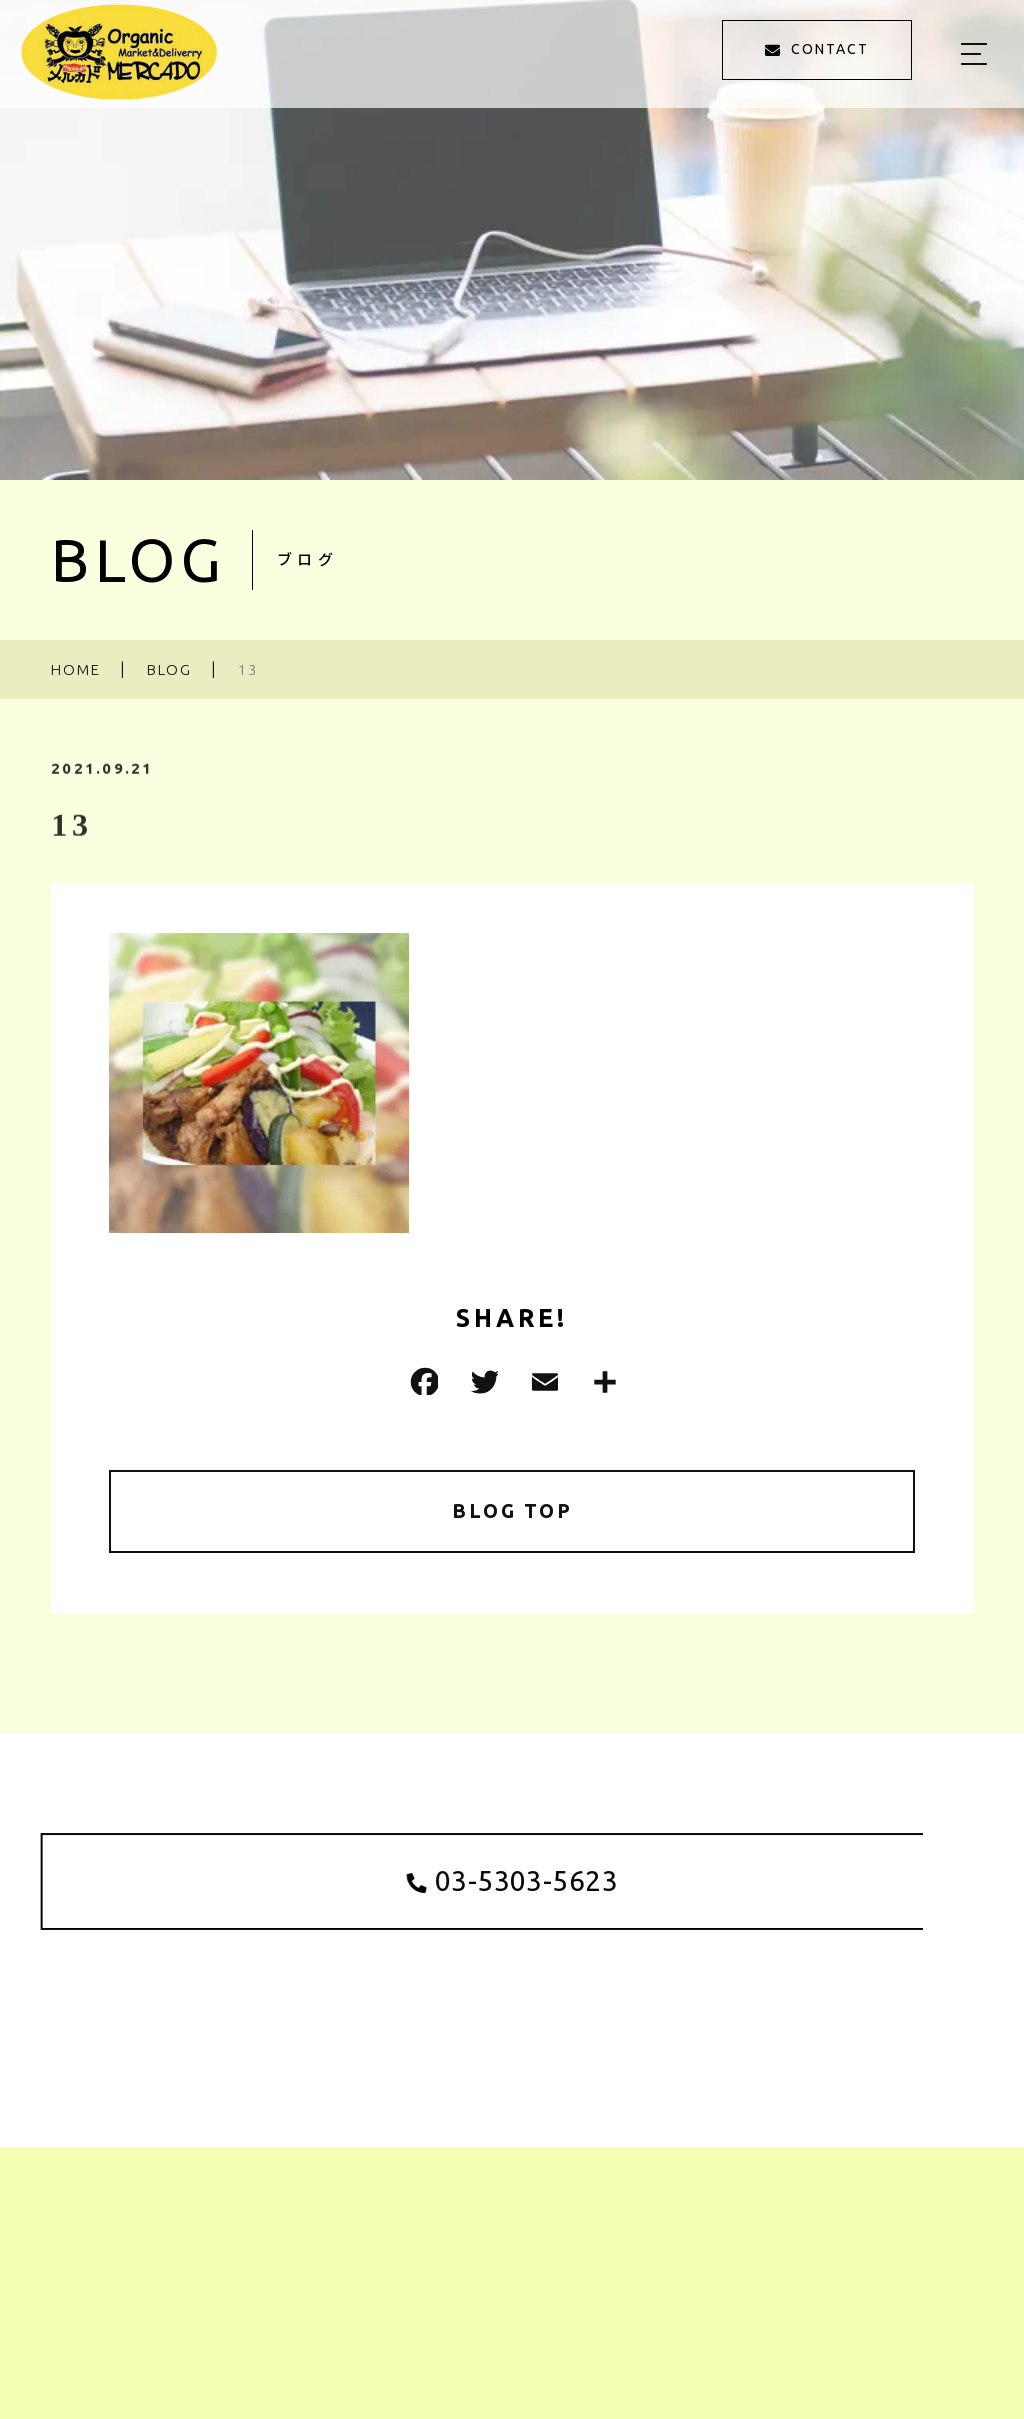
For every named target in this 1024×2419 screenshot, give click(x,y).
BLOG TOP (512, 1511)
